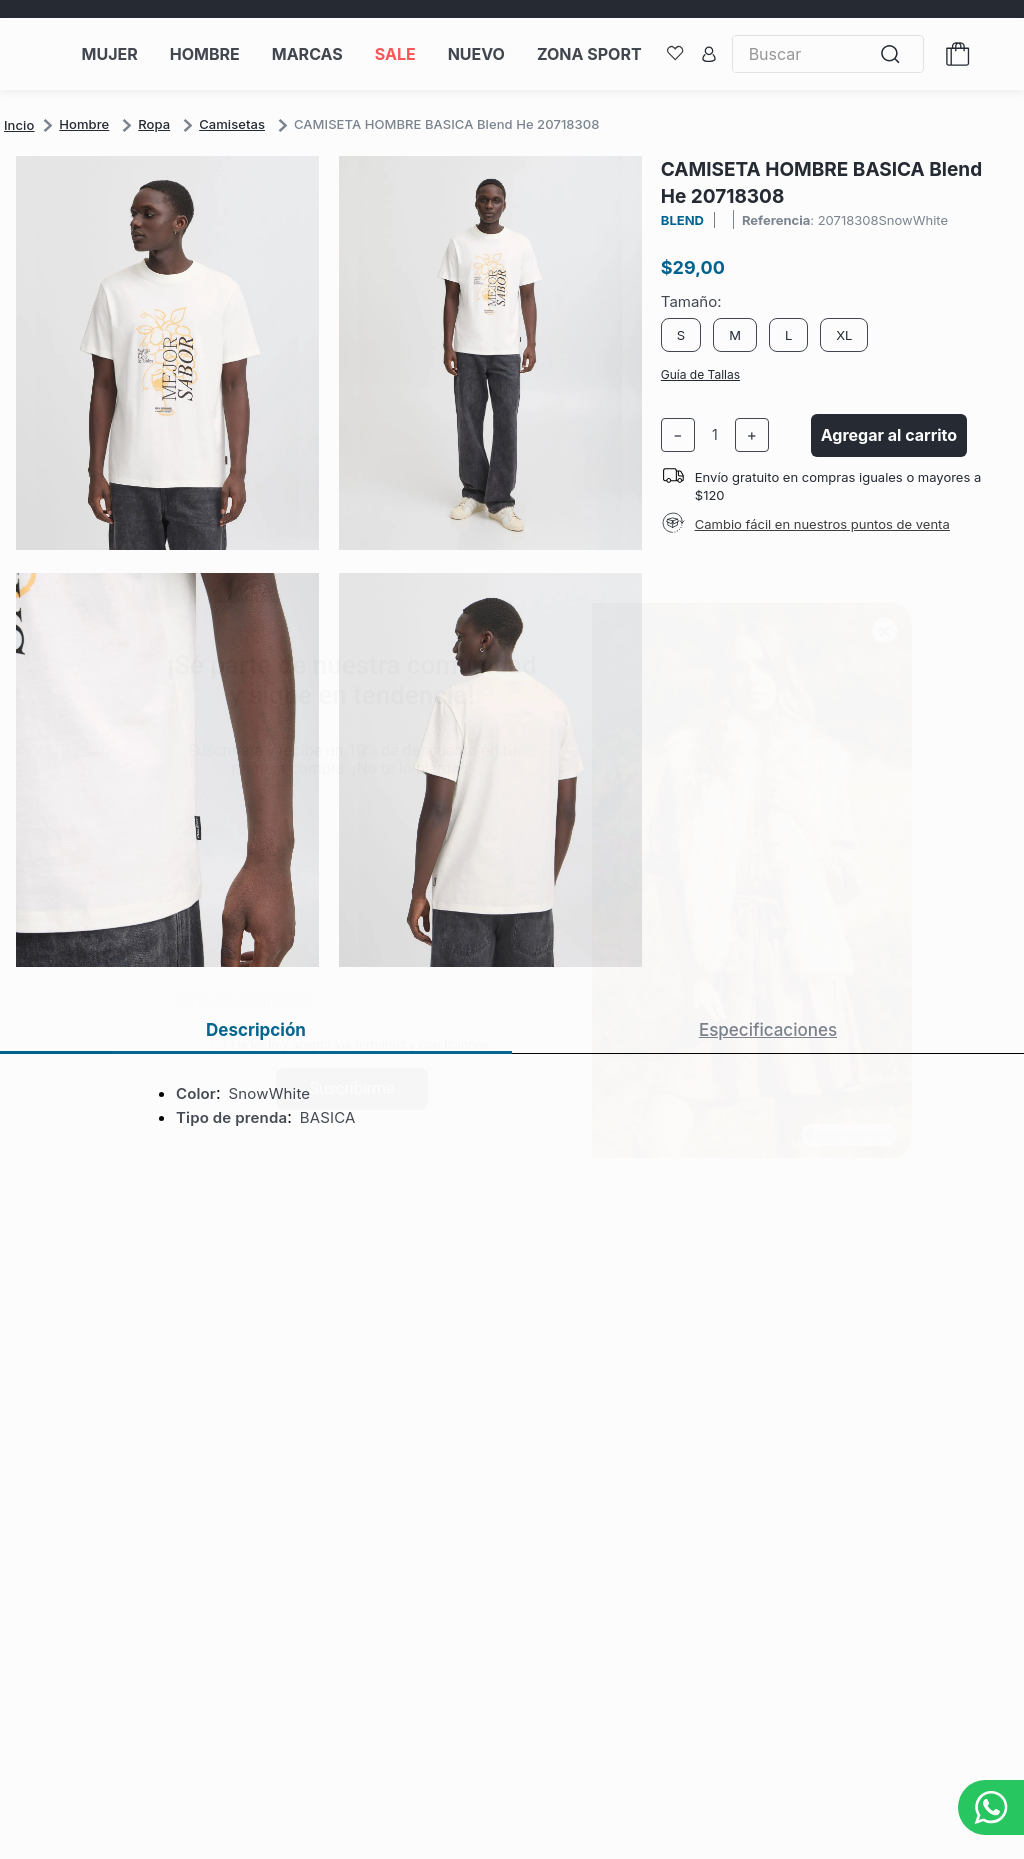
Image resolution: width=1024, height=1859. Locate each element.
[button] (338, 563)
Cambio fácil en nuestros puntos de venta (822, 524)
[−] (678, 435)
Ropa (154, 124)
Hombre (84, 124)
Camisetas (232, 124)
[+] (752, 435)
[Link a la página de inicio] (19, 125)
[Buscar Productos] (895, 54)
